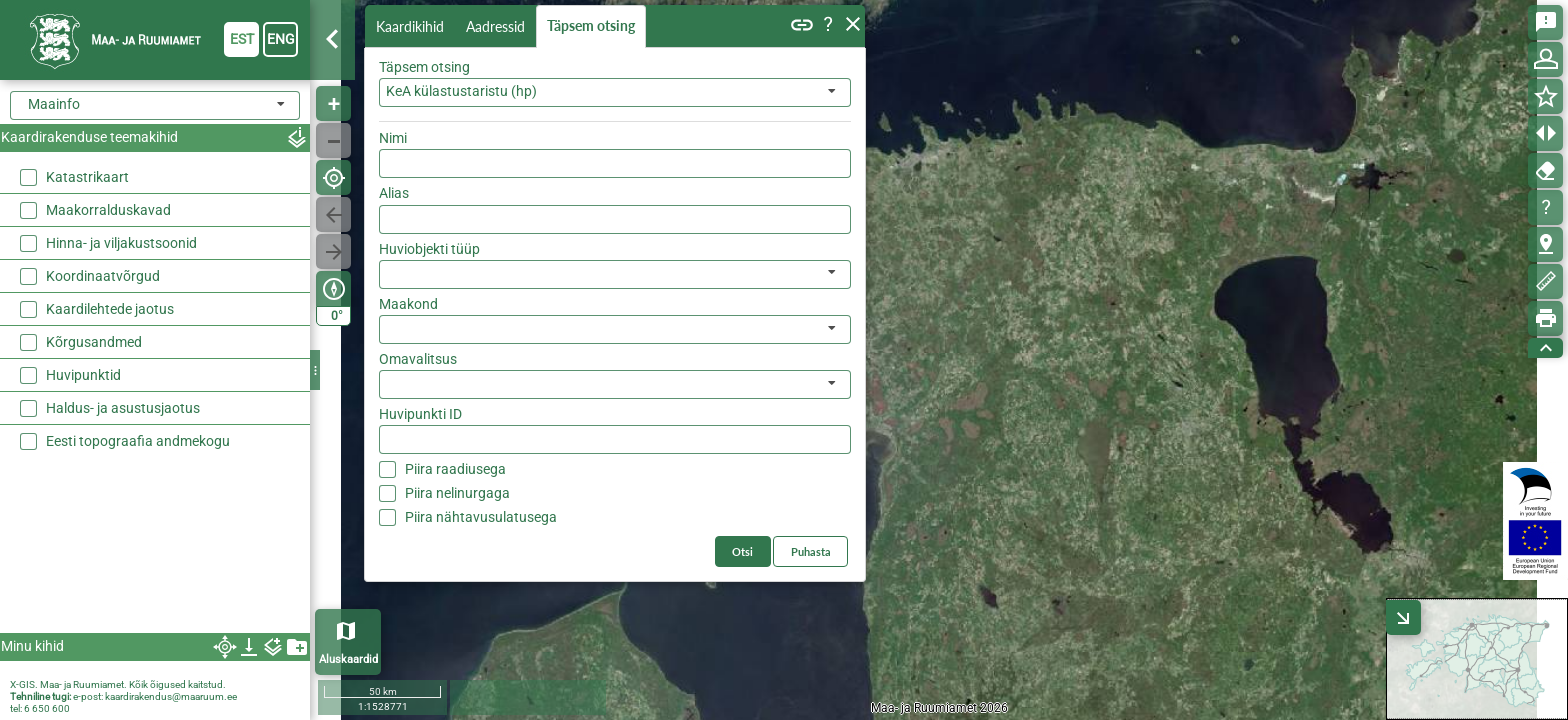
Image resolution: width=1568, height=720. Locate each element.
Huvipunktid (83, 375)
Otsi (742, 551)
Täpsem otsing (591, 25)
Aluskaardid (348, 659)
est (242, 39)
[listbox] (615, 274)
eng (281, 39)
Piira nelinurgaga (457, 493)
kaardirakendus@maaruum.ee (171, 696)
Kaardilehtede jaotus (110, 309)
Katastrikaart (87, 177)
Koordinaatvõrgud (103, 276)
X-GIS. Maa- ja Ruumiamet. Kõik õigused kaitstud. (118, 684)
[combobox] (615, 92)
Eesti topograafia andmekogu (138, 441)
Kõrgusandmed (94, 342)
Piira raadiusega (455, 469)
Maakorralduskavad (108, 210)
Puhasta (811, 551)
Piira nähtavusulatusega (481, 517)
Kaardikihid (410, 26)
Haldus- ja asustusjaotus (123, 408)
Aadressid (495, 26)
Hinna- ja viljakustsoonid (121, 243)
